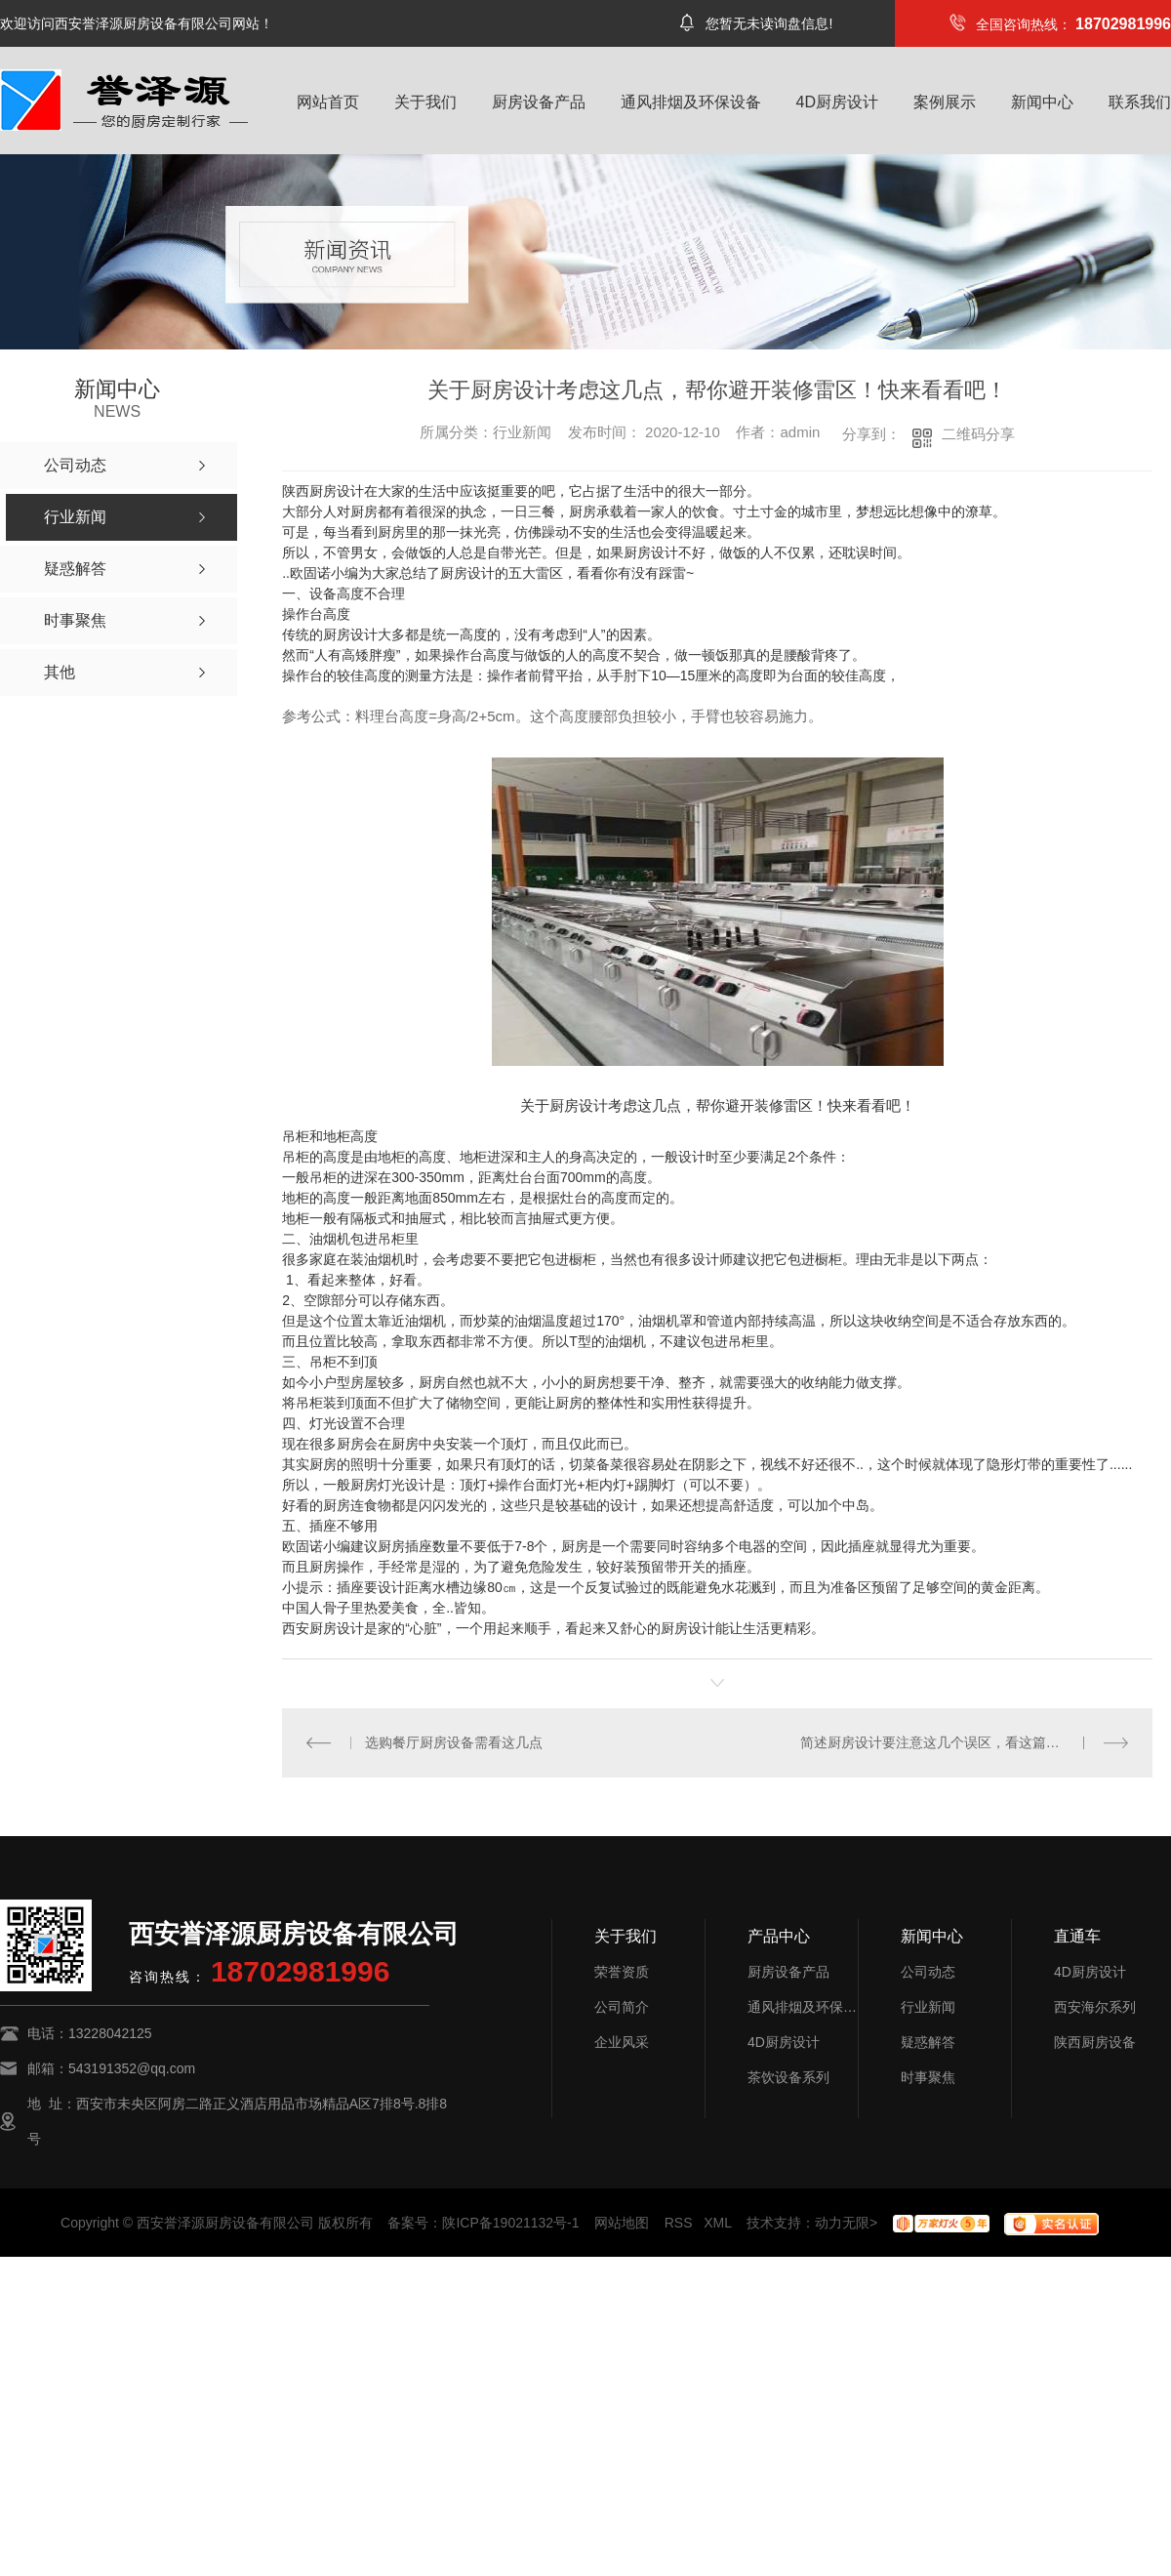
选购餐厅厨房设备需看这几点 (454, 1742)
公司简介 (621, 2007)
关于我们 (425, 102)
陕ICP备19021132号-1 (510, 2222)
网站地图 (621, 2222)
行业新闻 (928, 2007)
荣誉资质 (621, 1972)
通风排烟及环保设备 (691, 102)
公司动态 (928, 1972)
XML (717, 2222)
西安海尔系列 (1095, 2007)
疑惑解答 (928, 2042)
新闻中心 (1042, 102)
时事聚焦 (928, 2077)
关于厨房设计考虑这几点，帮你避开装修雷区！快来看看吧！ (717, 1105)
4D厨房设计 (837, 102)
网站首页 (328, 102)
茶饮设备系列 (788, 2077)
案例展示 (944, 102)
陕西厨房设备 (1095, 2042)
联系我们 (1140, 102)
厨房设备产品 (539, 102)
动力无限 (842, 2222)
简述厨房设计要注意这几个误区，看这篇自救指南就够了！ (964, 1742)
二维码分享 (978, 434)
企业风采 (621, 2042)
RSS (679, 2222)
